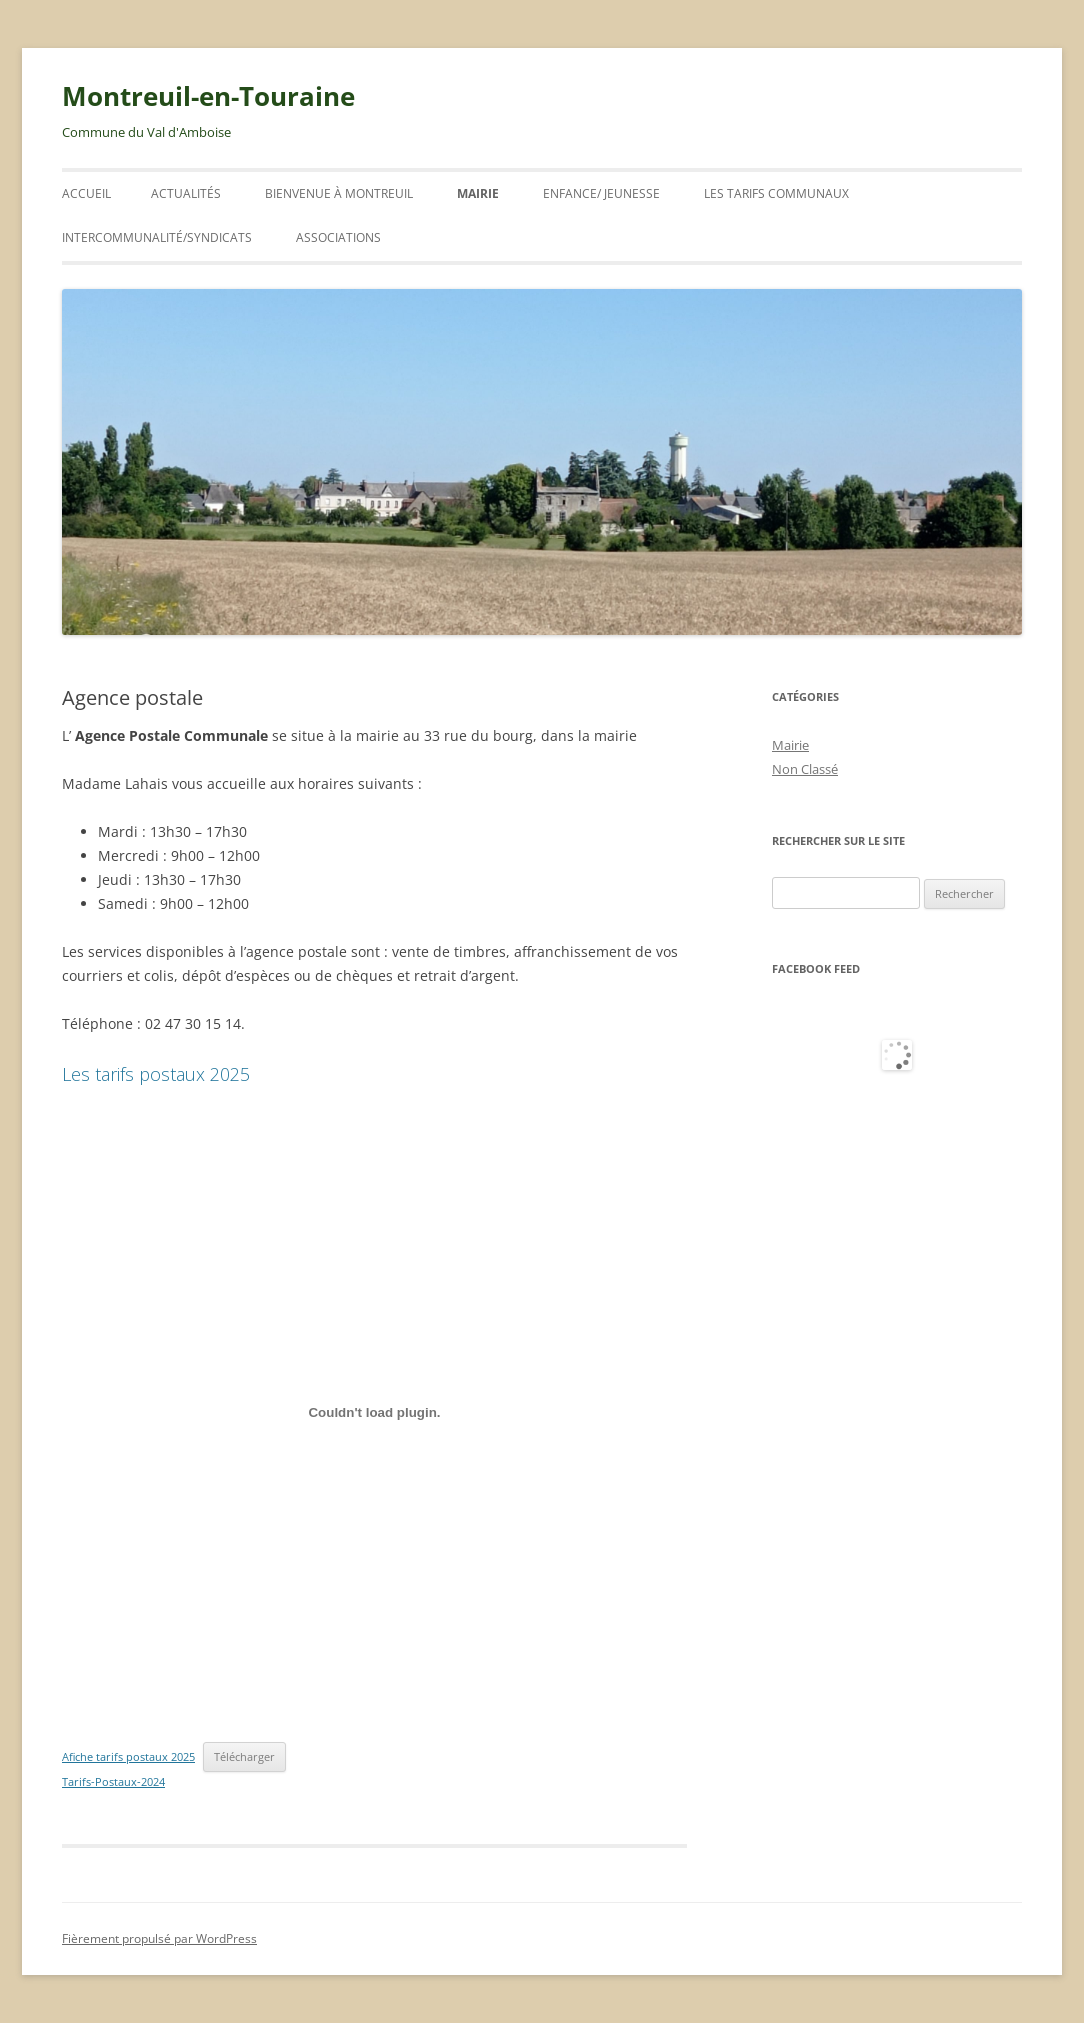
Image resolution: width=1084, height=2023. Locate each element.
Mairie (478, 193)
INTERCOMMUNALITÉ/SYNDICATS (157, 237)
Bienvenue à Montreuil (339, 193)
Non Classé (805, 769)
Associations (338, 237)
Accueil (86, 193)
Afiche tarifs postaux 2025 (128, 1756)
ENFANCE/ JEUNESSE (601, 193)
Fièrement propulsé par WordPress (159, 1938)
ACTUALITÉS (186, 193)
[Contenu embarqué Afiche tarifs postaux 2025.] (374, 1413)
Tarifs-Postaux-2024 (113, 1781)
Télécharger (244, 1756)
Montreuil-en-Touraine (208, 96)
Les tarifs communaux (776, 193)
